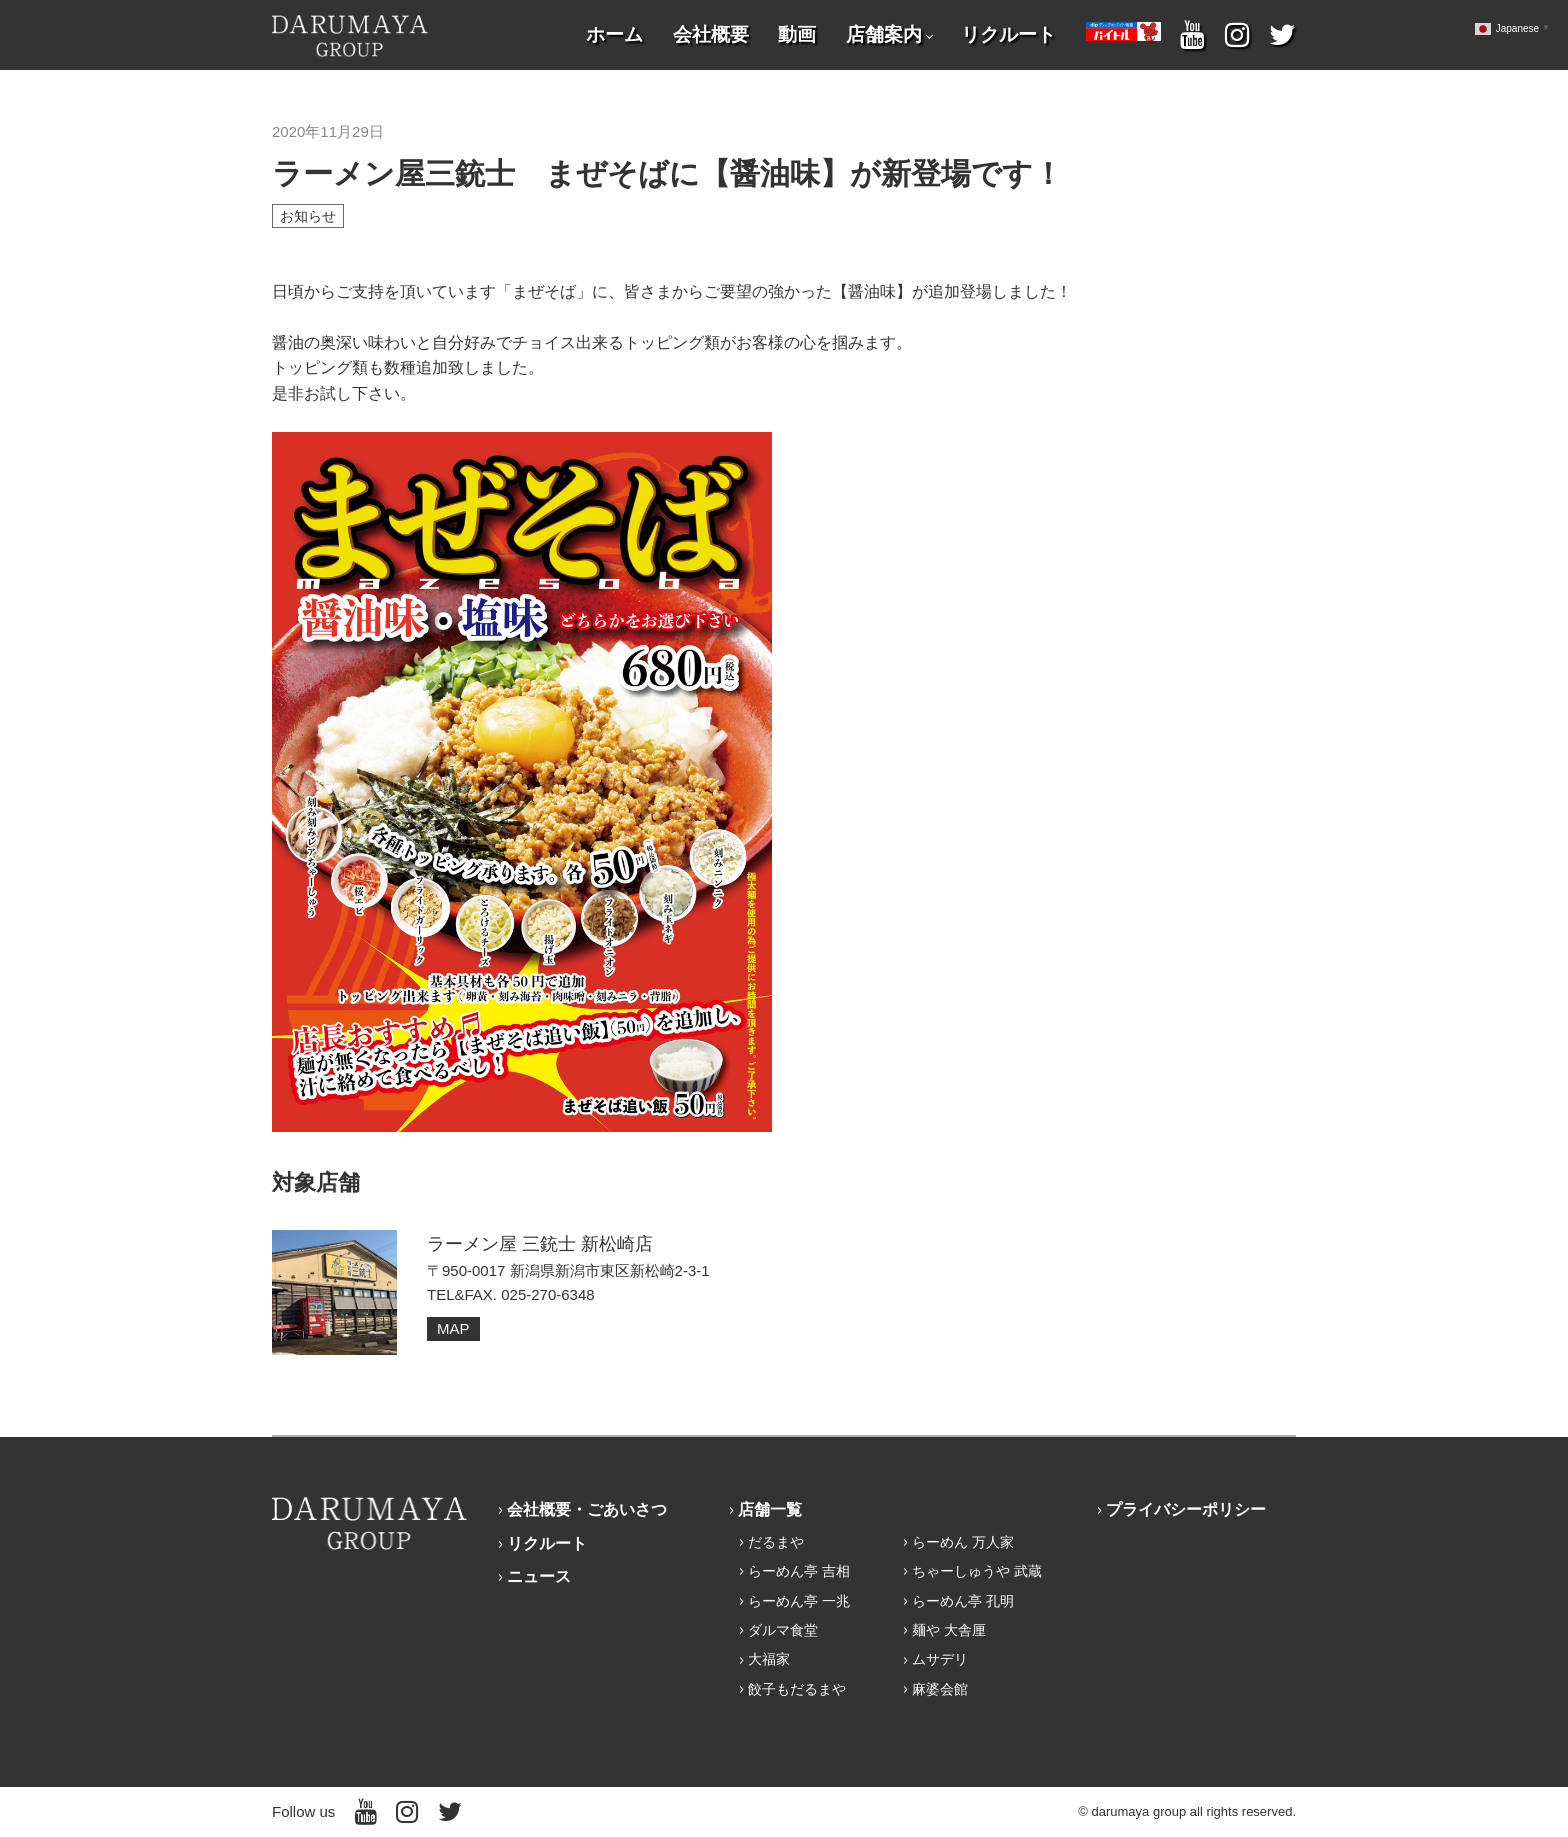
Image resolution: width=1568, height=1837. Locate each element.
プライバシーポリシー (1186, 1509)
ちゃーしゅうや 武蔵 (977, 1571)
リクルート (1008, 34)
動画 (797, 34)
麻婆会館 (940, 1689)
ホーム (614, 34)
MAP (453, 1328)
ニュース (539, 1576)
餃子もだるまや (797, 1689)
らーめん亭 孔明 (963, 1601)
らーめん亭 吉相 (799, 1571)
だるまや (776, 1542)
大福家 (769, 1659)
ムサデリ (940, 1659)
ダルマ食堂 (783, 1630)
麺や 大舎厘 (949, 1630)
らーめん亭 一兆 (799, 1601)
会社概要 (711, 34)
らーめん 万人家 (963, 1542)
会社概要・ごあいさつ (587, 1509)
